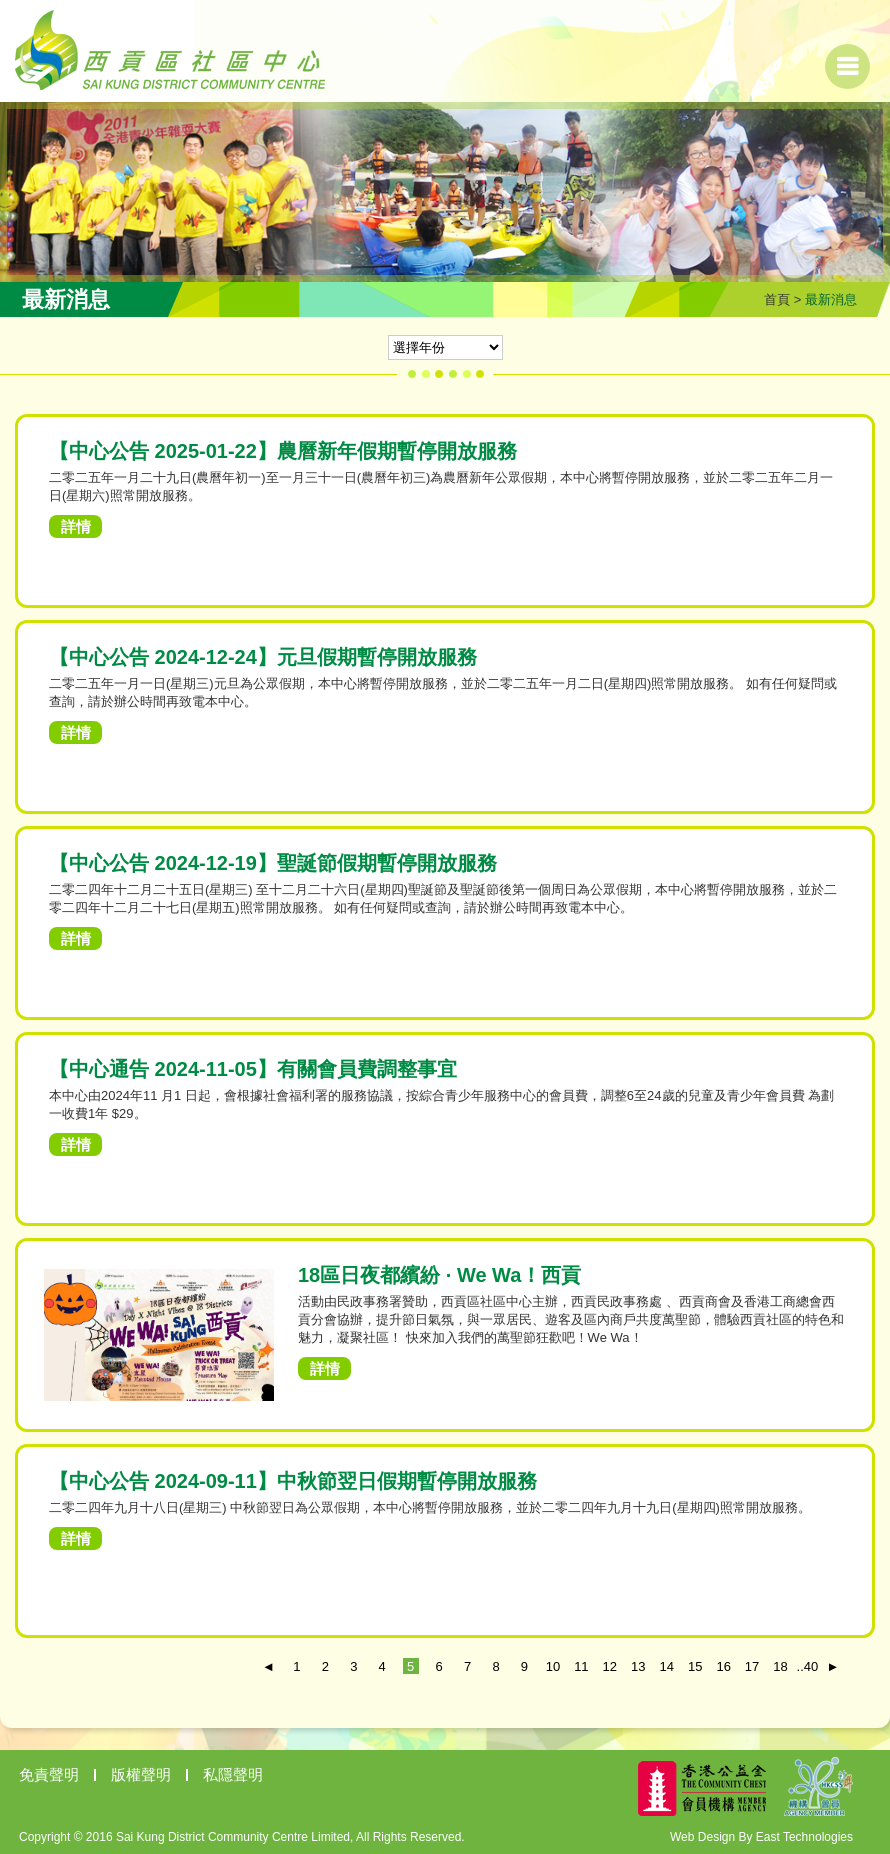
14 (667, 1666)
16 (723, 1666)
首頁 (777, 299)
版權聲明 (141, 1774)
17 (752, 1666)
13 (638, 1666)
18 (780, 1666)
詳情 (76, 526)
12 (610, 1666)
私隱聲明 (233, 1774)
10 (553, 1666)
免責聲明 (49, 1774)
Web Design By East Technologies (761, 1837)
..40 (805, 1666)
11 (581, 1666)
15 (695, 1666)
